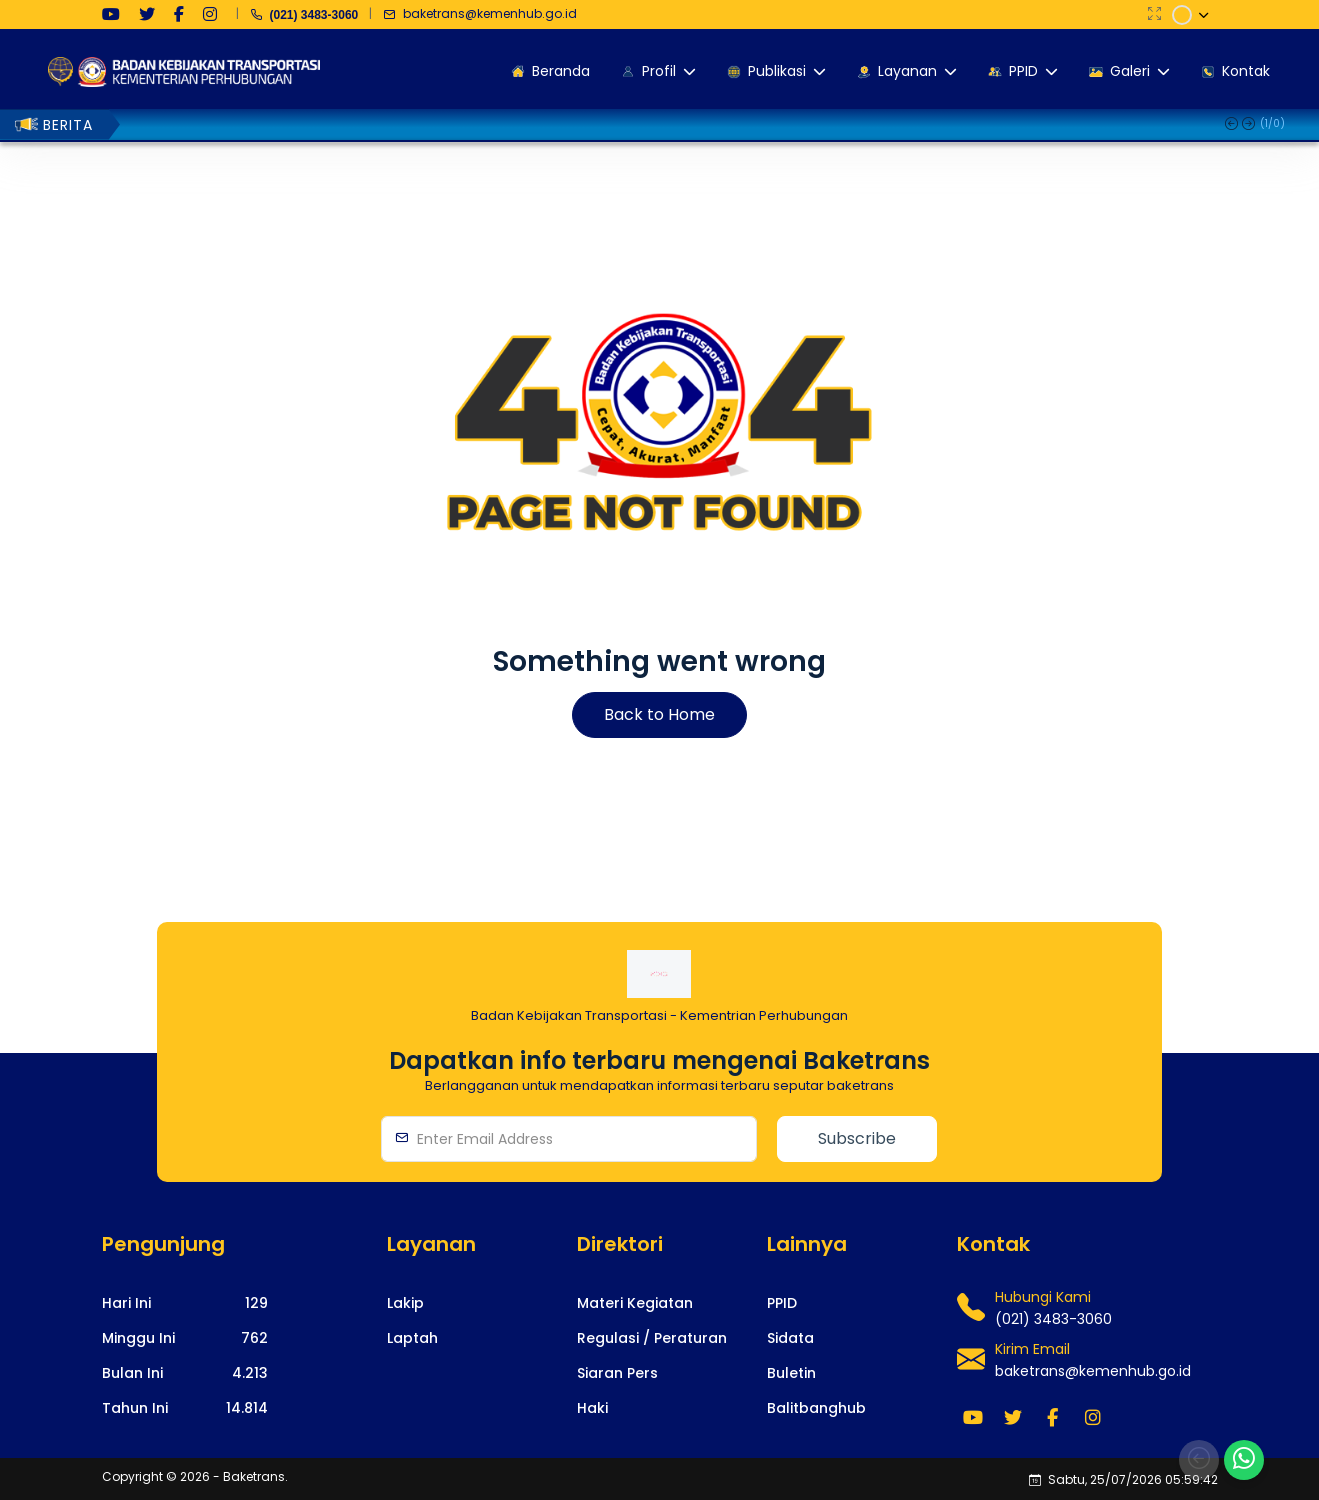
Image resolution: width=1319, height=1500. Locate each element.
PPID (1021, 71)
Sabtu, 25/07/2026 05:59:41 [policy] (1125, 1479)
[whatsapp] (1244, 1460)
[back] (1199, 1460)
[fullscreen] (1154, 14)
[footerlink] (405, 1303)
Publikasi (775, 71)
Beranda (549, 71)
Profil (657, 71)
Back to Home (659, 714)
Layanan (905, 71)
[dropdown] (1192, 15)
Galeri (1128, 71)
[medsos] (111, 14)
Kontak (1234, 71)
